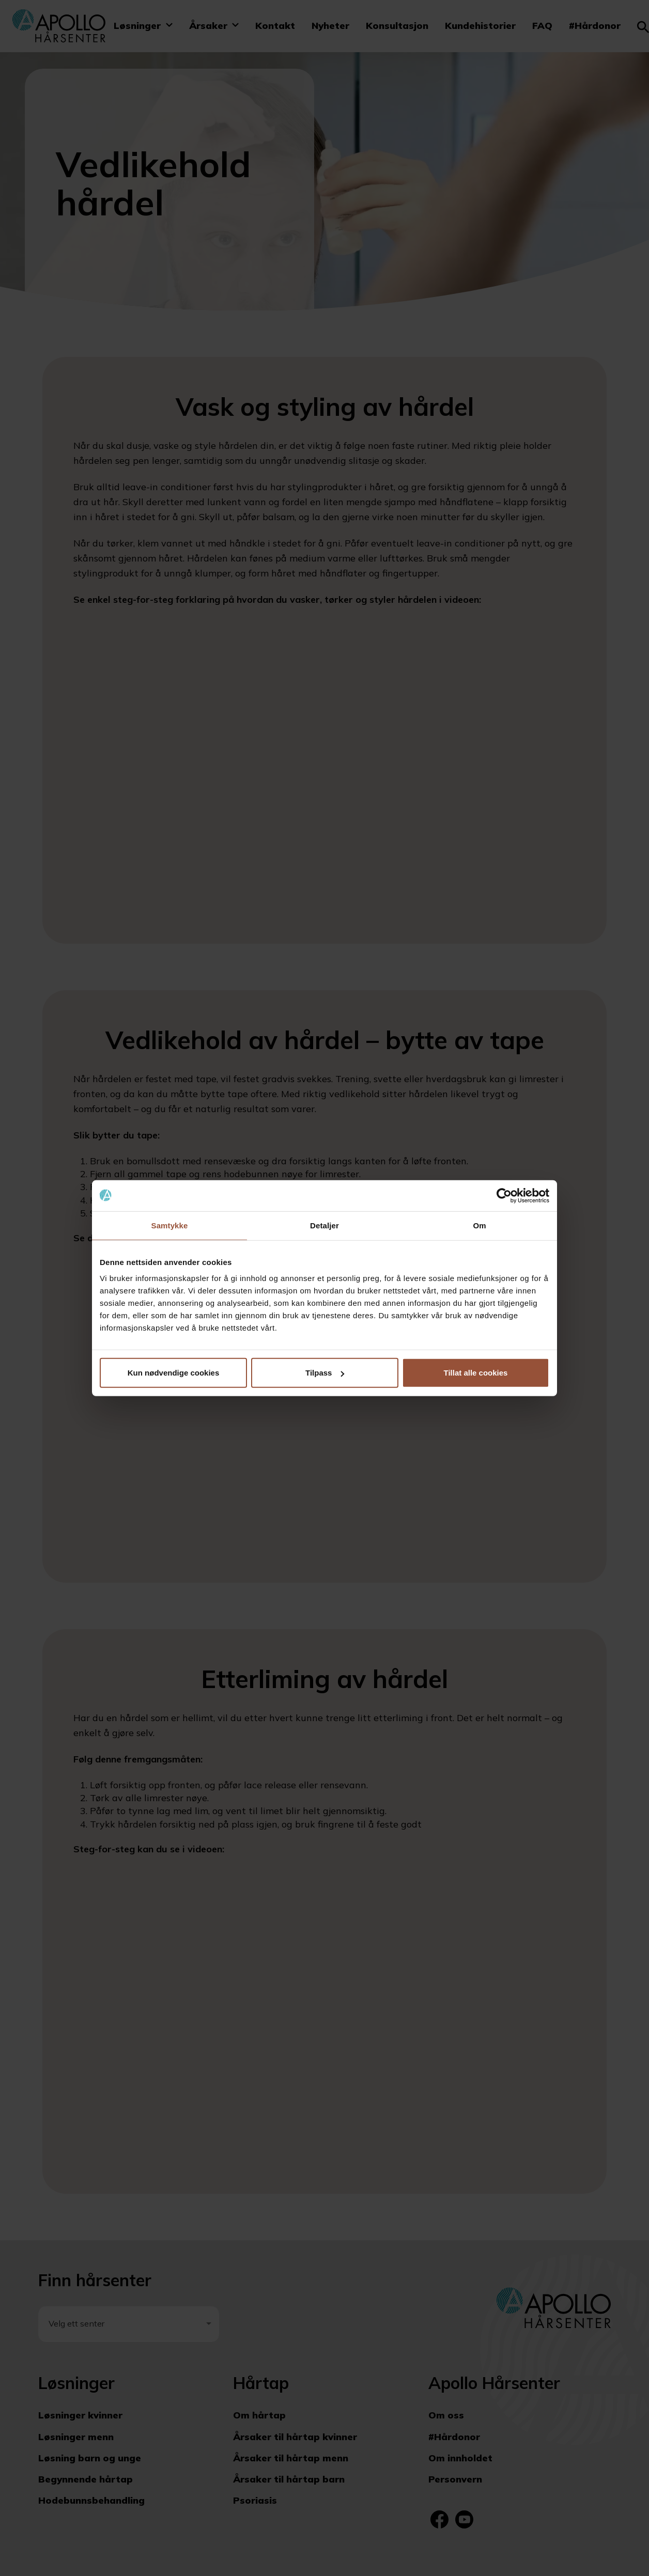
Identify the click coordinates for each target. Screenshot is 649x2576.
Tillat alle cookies (476, 1372)
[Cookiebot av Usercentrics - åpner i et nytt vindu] (504, 1195)
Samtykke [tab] (169, 1225)
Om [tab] (479, 1225)
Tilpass (324, 1372)
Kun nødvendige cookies (174, 1372)
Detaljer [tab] (324, 1225)
